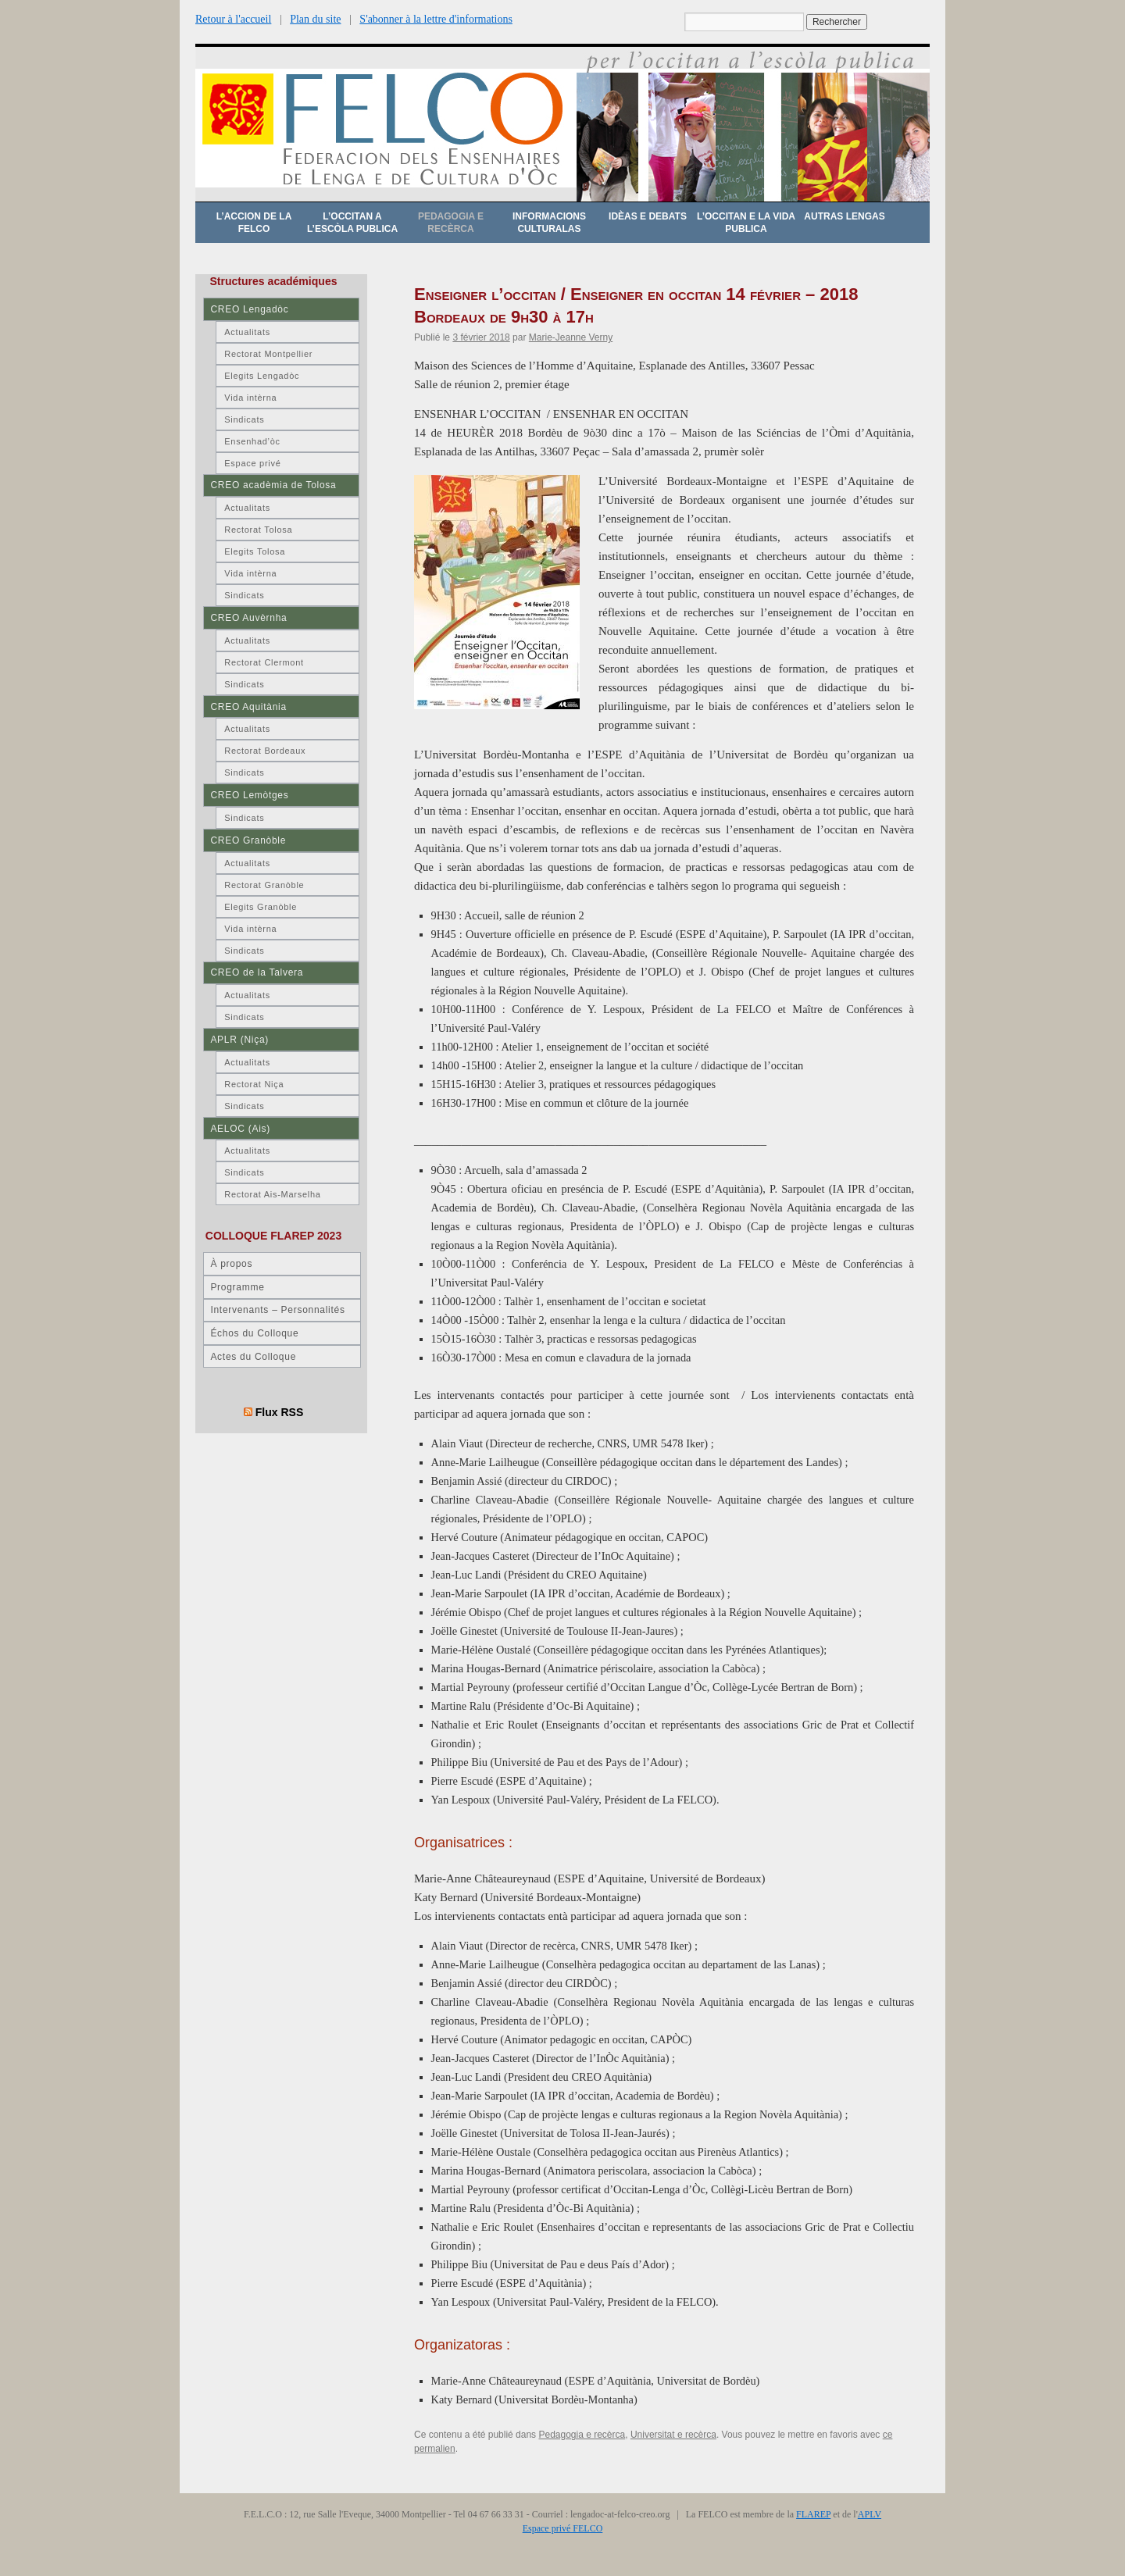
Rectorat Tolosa (258, 529)
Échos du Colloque (254, 1333)
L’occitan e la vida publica (746, 222)
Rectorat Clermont (264, 662)
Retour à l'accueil (233, 19)
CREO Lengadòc (249, 309)
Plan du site (315, 19)
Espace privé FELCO (563, 2528)
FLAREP (813, 2514)
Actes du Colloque (253, 1356)
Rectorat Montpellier (268, 354)
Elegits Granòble (260, 907)
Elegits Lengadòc (261, 375)
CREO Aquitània (248, 706)
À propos (231, 1263)
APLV (869, 2514)
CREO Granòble (248, 840)
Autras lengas (844, 216)
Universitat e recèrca (673, 2434)
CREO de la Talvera (256, 972)
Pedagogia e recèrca (451, 222)
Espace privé (252, 463)
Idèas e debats (648, 216)
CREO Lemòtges (249, 795)
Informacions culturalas (549, 222)
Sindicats (244, 419)
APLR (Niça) (239, 1039)
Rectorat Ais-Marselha (272, 1194)
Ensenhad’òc (252, 441)
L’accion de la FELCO (254, 222)
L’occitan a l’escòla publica (352, 222)
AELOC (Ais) (240, 1128)
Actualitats (247, 332)
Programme (237, 1287)
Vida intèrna (250, 397)
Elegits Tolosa (254, 551)
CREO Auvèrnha (248, 617)
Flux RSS (279, 1412)
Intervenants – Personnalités (277, 1309)
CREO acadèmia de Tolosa (273, 485)
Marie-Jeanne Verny (570, 337)
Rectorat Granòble (264, 885)
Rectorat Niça (254, 1084)
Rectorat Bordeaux (264, 750)
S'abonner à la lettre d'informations (435, 19)
